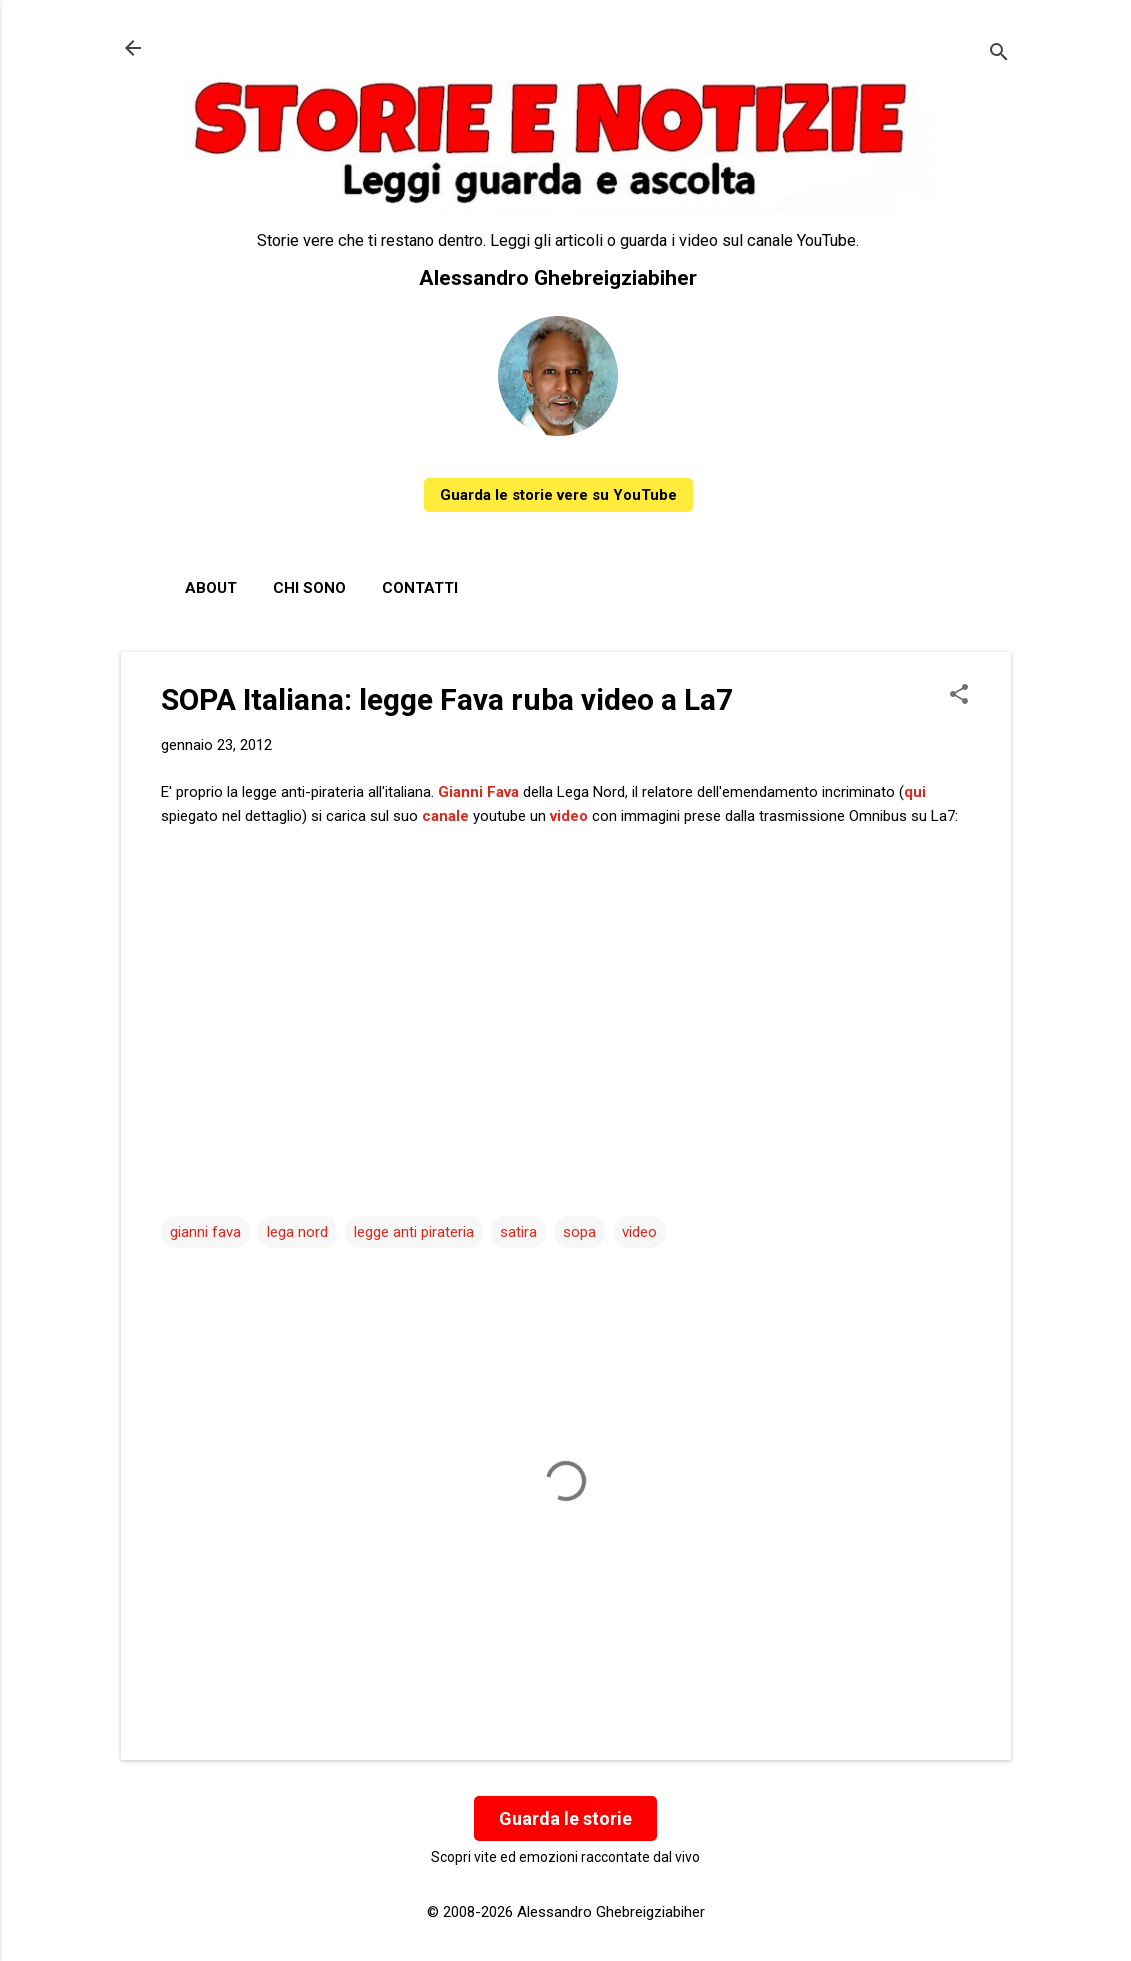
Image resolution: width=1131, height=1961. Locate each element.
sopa (579, 1232)
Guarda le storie (565, 1818)
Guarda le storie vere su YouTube (558, 495)
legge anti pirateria (414, 1232)
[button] (959, 696)
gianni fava (205, 1232)
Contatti (420, 588)
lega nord (297, 1232)
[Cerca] (999, 54)
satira (518, 1232)
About (211, 588)
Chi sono (309, 588)
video (639, 1232)
